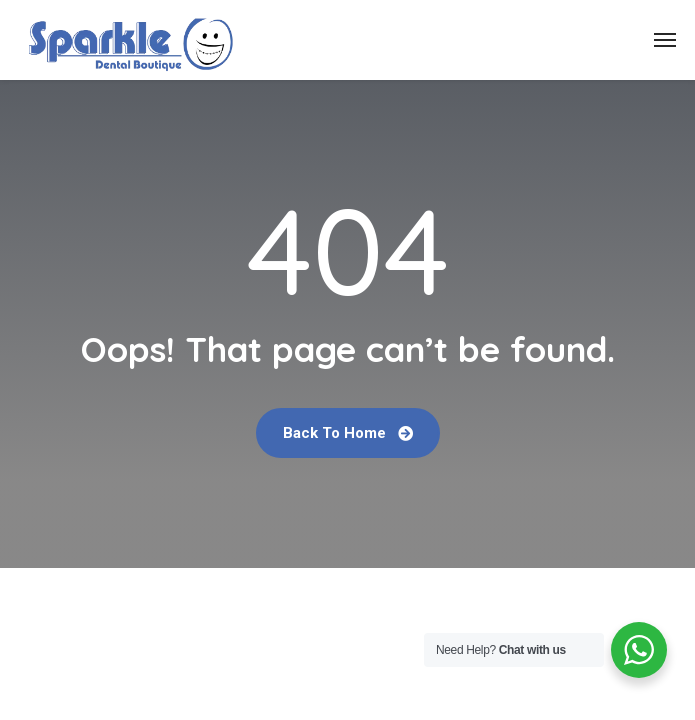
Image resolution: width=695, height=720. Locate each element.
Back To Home (348, 433)
